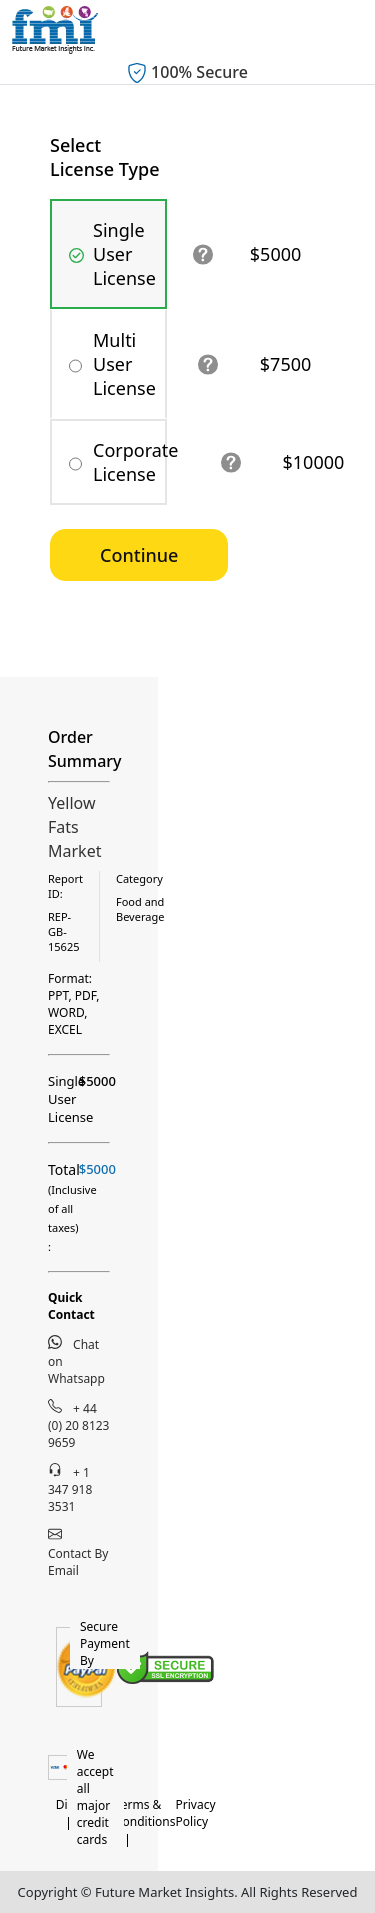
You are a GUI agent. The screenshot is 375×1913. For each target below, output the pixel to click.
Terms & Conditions (145, 1813)
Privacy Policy (196, 1813)
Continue (139, 555)
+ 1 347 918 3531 (70, 1489)
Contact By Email (78, 1553)
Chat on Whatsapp (76, 1361)
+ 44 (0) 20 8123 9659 (79, 1425)
